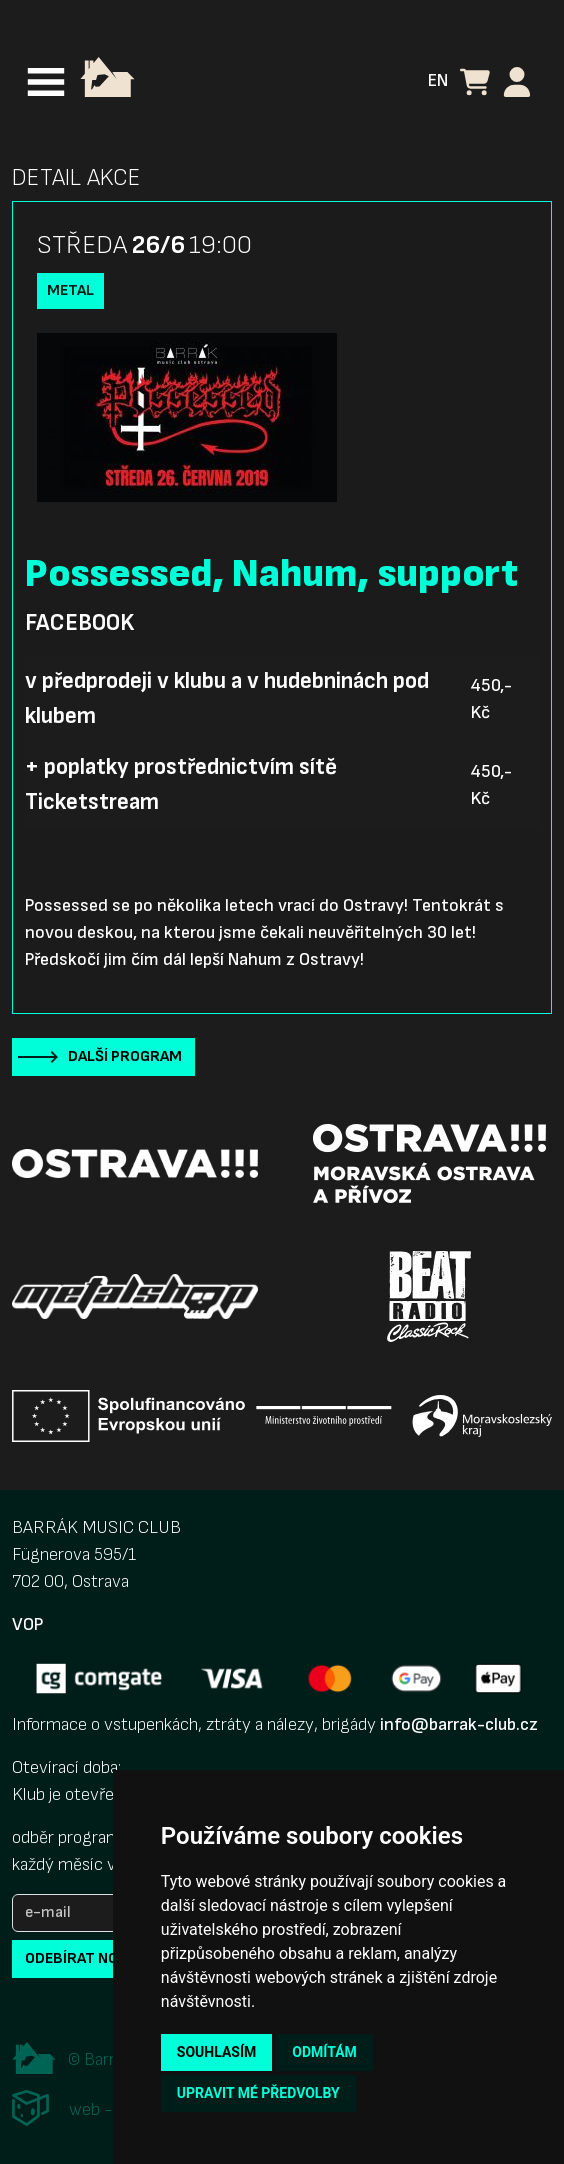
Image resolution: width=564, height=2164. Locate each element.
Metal (70, 290)
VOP (27, 1624)
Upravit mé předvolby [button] (258, 2093)
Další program (125, 1056)
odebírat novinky (93, 1958)
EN (438, 80)
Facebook (79, 623)
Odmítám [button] (324, 2052)
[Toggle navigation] (46, 82)
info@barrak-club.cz (459, 1724)
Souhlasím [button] (216, 2052)
